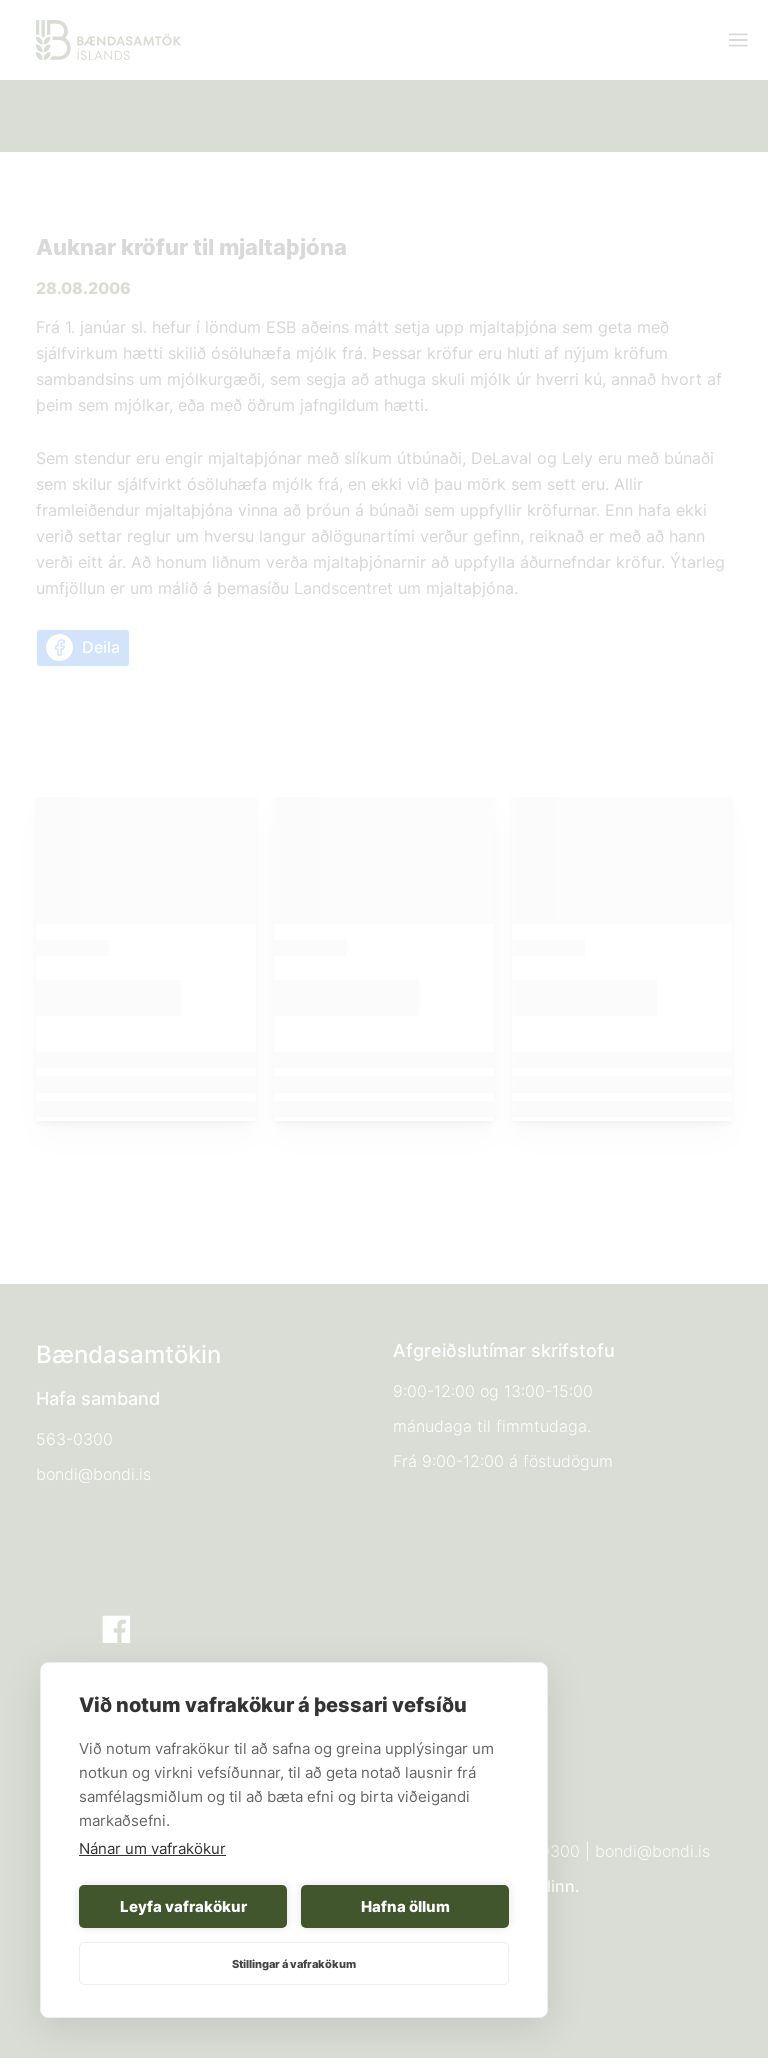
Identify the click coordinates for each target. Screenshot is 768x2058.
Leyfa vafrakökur (183, 1906)
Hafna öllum (405, 1906)
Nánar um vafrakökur (152, 1848)
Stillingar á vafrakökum (294, 1964)
